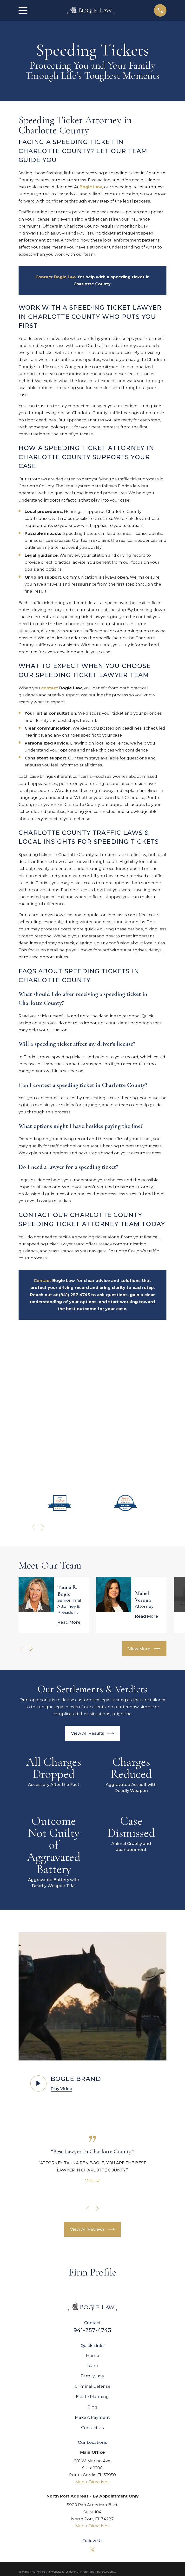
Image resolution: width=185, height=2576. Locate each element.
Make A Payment (92, 2269)
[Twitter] (92, 2402)
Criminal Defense (92, 2238)
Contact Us (92, 2279)
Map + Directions (92, 2334)
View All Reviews (92, 2081)
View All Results (92, 1585)
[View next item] (43, 1379)
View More (144, 1500)
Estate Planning (92, 2248)
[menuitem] (26, 2456)
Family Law (92, 2228)
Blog (92, 2259)
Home (92, 2207)
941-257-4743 (92, 2182)
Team (92, 2217)
